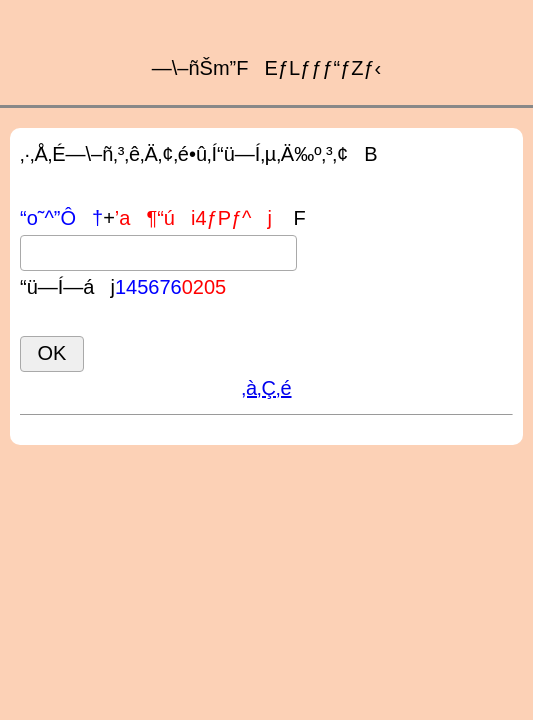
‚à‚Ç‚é (266, 388)
